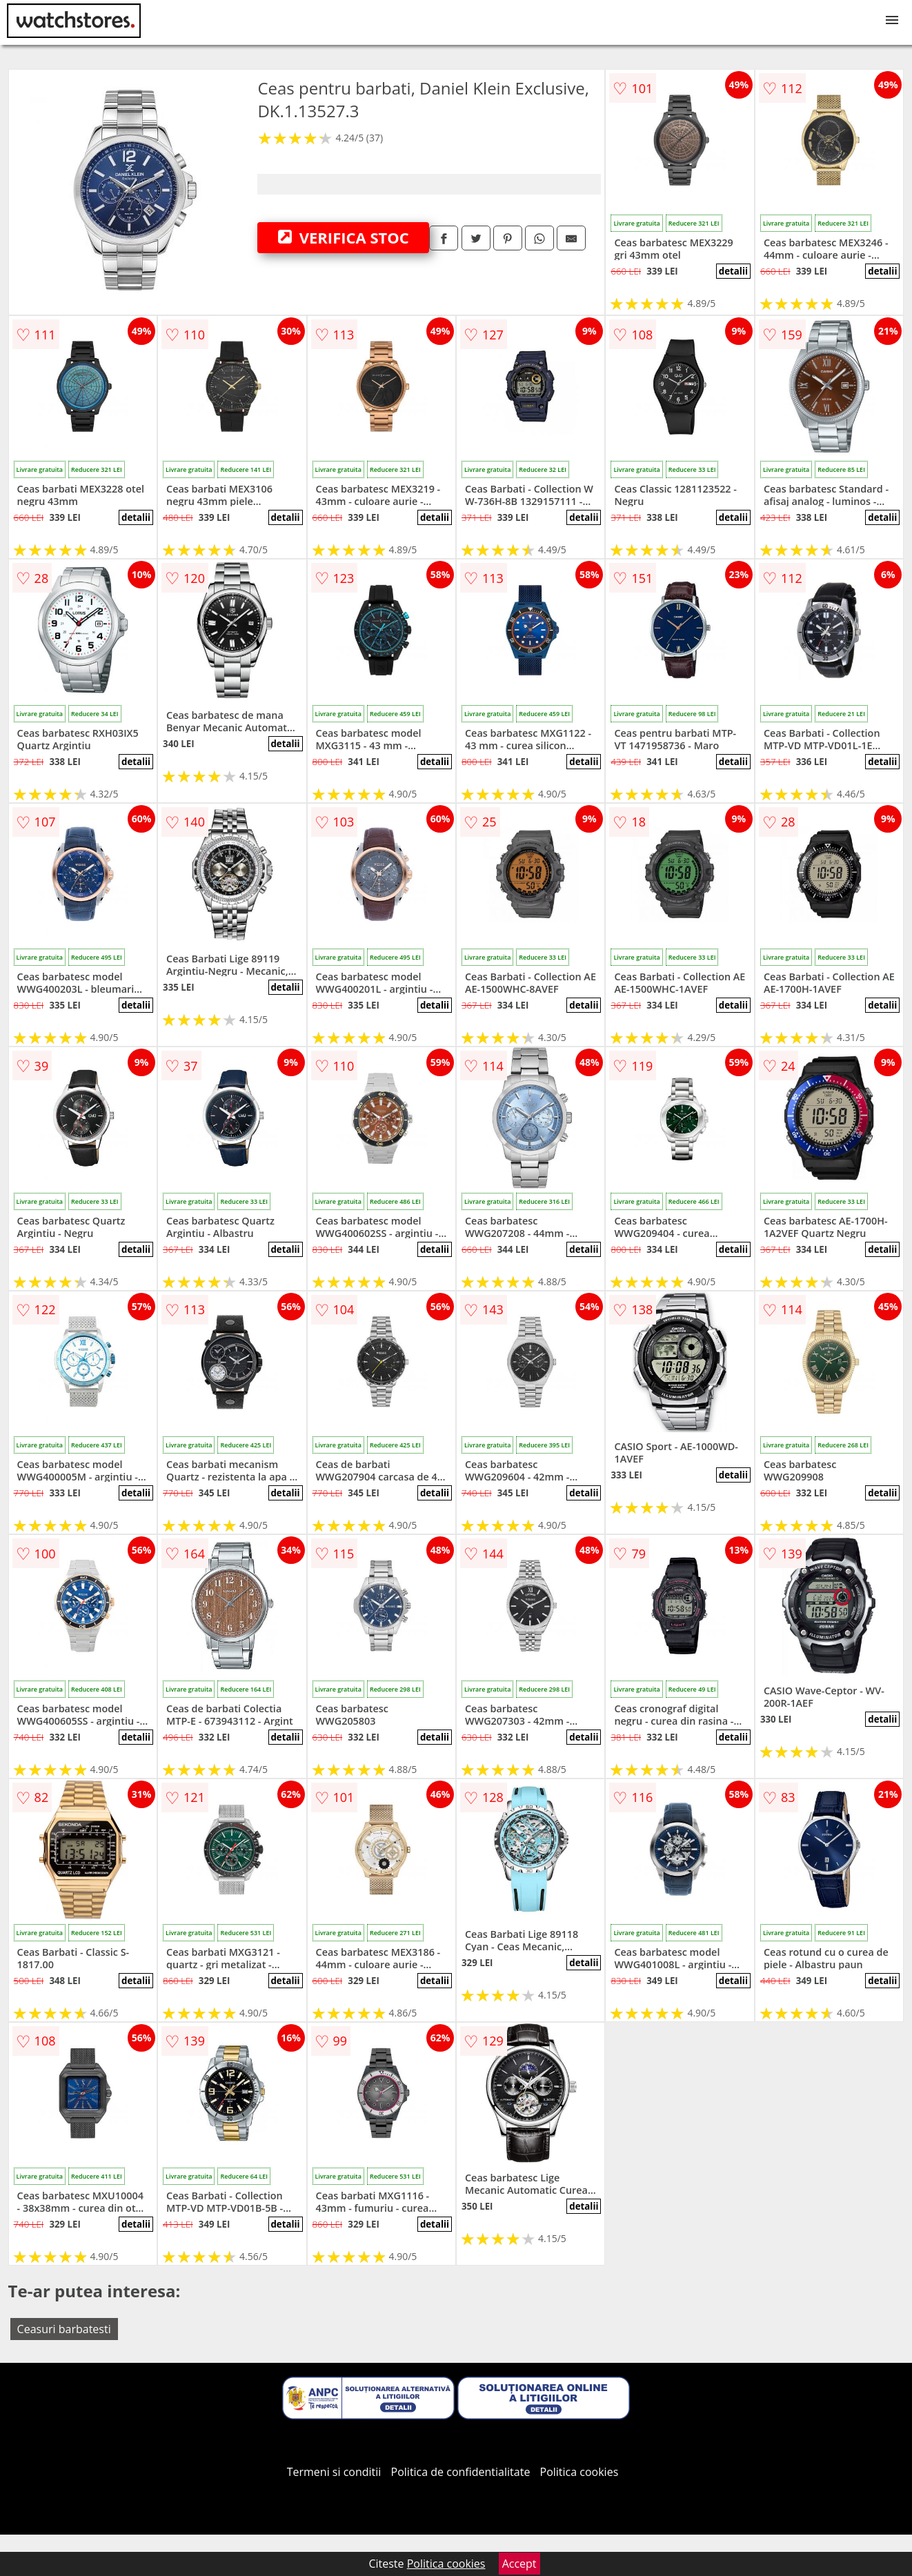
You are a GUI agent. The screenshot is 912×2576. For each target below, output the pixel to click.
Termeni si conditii (334, 2471)
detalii (733, 271)
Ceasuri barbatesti (64, 2329)
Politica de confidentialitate (461, 2471)
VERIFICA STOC (343, 237)
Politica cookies (579, 2471)
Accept (519, 2563)
